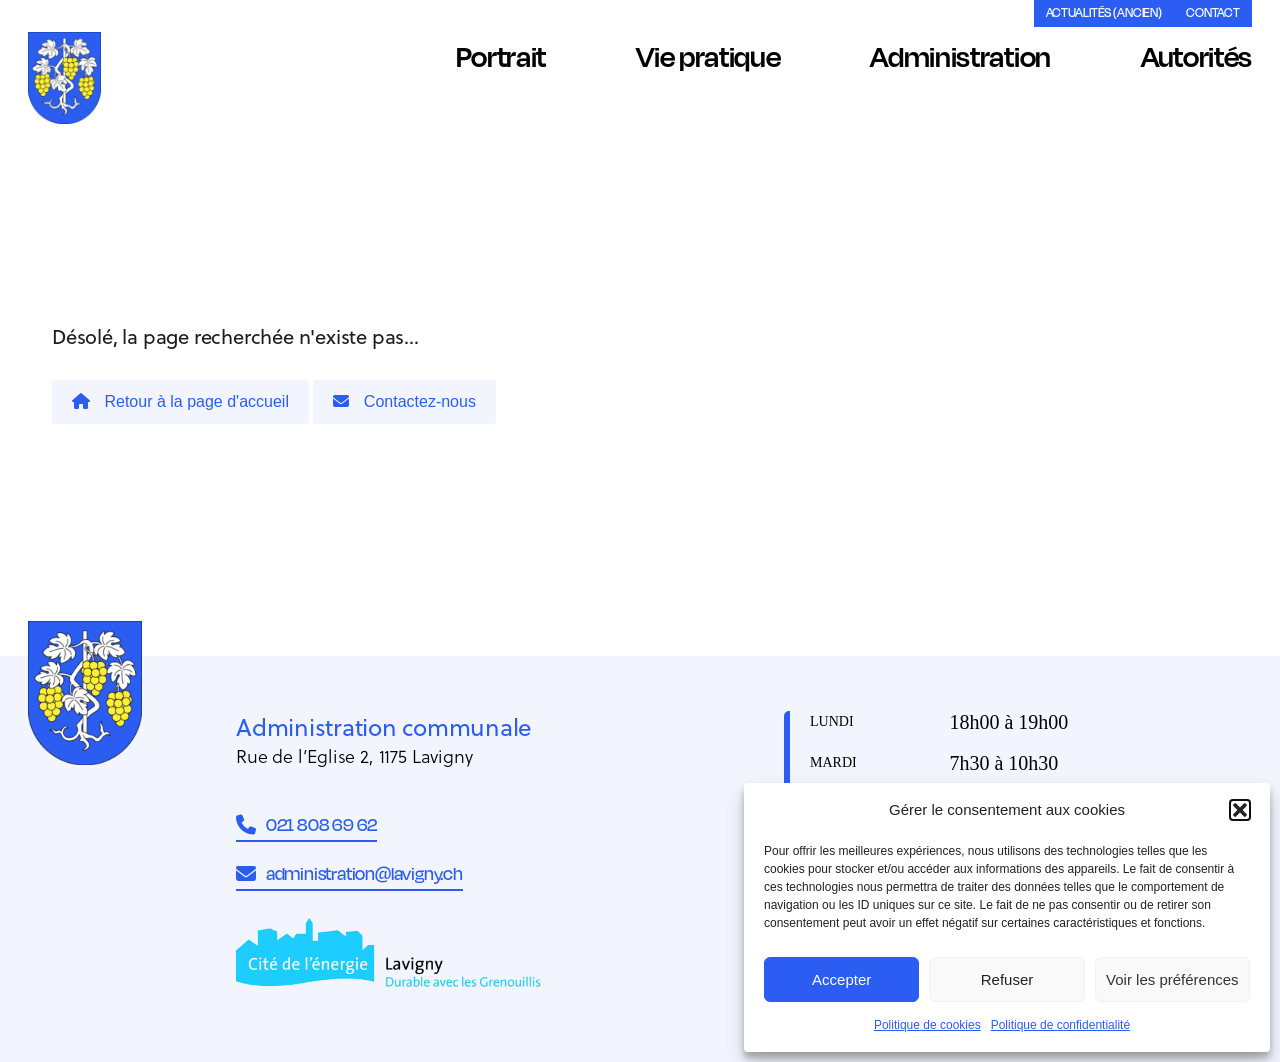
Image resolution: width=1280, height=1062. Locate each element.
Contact (1213, 12)
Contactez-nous (404, 401)
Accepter (841, 979)
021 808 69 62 (306, 824)
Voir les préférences (1172, 979)
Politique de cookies (927, 1025)
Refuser (1007, 979)
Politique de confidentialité (1060, 1025)
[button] (1240, 810)
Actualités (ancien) (1104, 12)
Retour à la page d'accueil (180, 401)
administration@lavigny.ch (349, 873)
